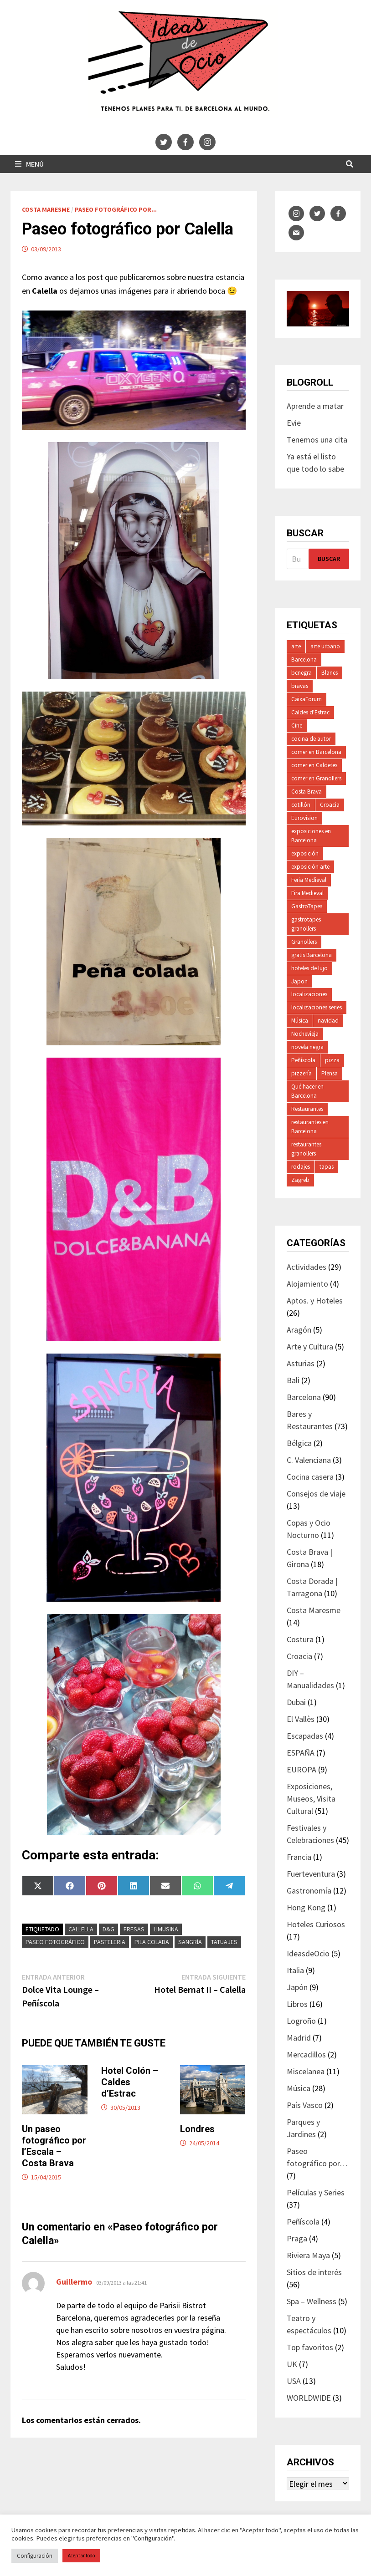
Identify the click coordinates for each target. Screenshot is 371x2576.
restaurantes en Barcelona (310, 1126)
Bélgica (299, 1443)
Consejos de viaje (316, 1493)
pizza (332, 1060)
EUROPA (301, 1769)
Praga (297, 2238)
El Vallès (300, 1719)
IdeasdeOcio (308, 1953)
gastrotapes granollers (306, 924)
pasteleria (109, 1942)
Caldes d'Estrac (310, 712)
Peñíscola (303, 1060)
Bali (293, 1380)
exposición (305, 853)
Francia (299, 1857)
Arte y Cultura (310, 1346)
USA (294, 2381)
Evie (294, 422)
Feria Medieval (308, 880)
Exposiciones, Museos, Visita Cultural (311, 1798)
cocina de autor (311, 739)
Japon (299, 981)
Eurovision (304, 818)
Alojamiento (307, 1283)
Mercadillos (306, 2054)
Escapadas (305, 1736)
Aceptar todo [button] (81, 2555)
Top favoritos (310, 2347)
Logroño (301, 2021)
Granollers (304, 942)
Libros (297, 2004)
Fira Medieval (307, 893)
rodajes (300, 1167)
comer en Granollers (316, 778)
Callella (80, 1929)
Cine (296, 725)
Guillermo (74, 2281)
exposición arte (310, 867)
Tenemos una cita (317, 439)
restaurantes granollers (306, 1148)
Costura (300, 1639)
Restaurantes (307, 1109)
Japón (297, 1987)
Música (299, 1020)
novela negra (307, 1047)
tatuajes (224, 1942)
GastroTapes (306, 906)
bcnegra (301, 673)
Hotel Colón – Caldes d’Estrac (129, 2082)
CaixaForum (306, 699)
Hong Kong (306, 1907)
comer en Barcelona (316, 752)
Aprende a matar (315, 406)
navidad (328, 1020)
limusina (166, 1929)
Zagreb (300, 1180)
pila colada (151, 1942)
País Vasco (305, 2105)
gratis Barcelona (311, 955)
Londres (197, 2128)
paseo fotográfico (55, 1942)
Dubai (296, 1702)
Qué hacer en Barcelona (307, 1091)
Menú (29, 163)
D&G (108, 1929)
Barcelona (304, 659)
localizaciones (309, 994)
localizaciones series (316, 1007)
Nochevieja (305, 1034)
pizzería (301, 1073)
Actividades (306, 1267)
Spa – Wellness (311, 2301)
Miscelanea (306, 2071)
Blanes (329, 673)
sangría (190, 1942)
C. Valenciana (309, 1460)
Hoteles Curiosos (316, 1924)
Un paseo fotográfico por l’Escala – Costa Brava (54, 2146)
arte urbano (325, 646)
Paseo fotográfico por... (116, 209)
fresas (134, 1929)
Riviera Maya (308, 2255)
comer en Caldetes (314, 765)
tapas (326, 1167)
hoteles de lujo (309, 968)
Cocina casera (310, 1476)
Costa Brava (306, 791)
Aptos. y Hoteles (315, 1300)
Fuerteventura (311, 1873)
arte (296, 646)
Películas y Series (316, 2192)
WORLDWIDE (309, 2398)
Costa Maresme (46, 209)
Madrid (299, 2037)
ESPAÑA (300, 1752)
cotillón (300, 805)
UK (292, 2364)
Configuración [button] (34, 2556)
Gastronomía (309, 1890)
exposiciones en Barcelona (311, 835)
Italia (295, 1970)
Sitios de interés (314, 2272)
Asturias (300, 1363)
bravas (299, 686)
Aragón (299, 1329)
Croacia (330, 805)
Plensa (329, 1073)
